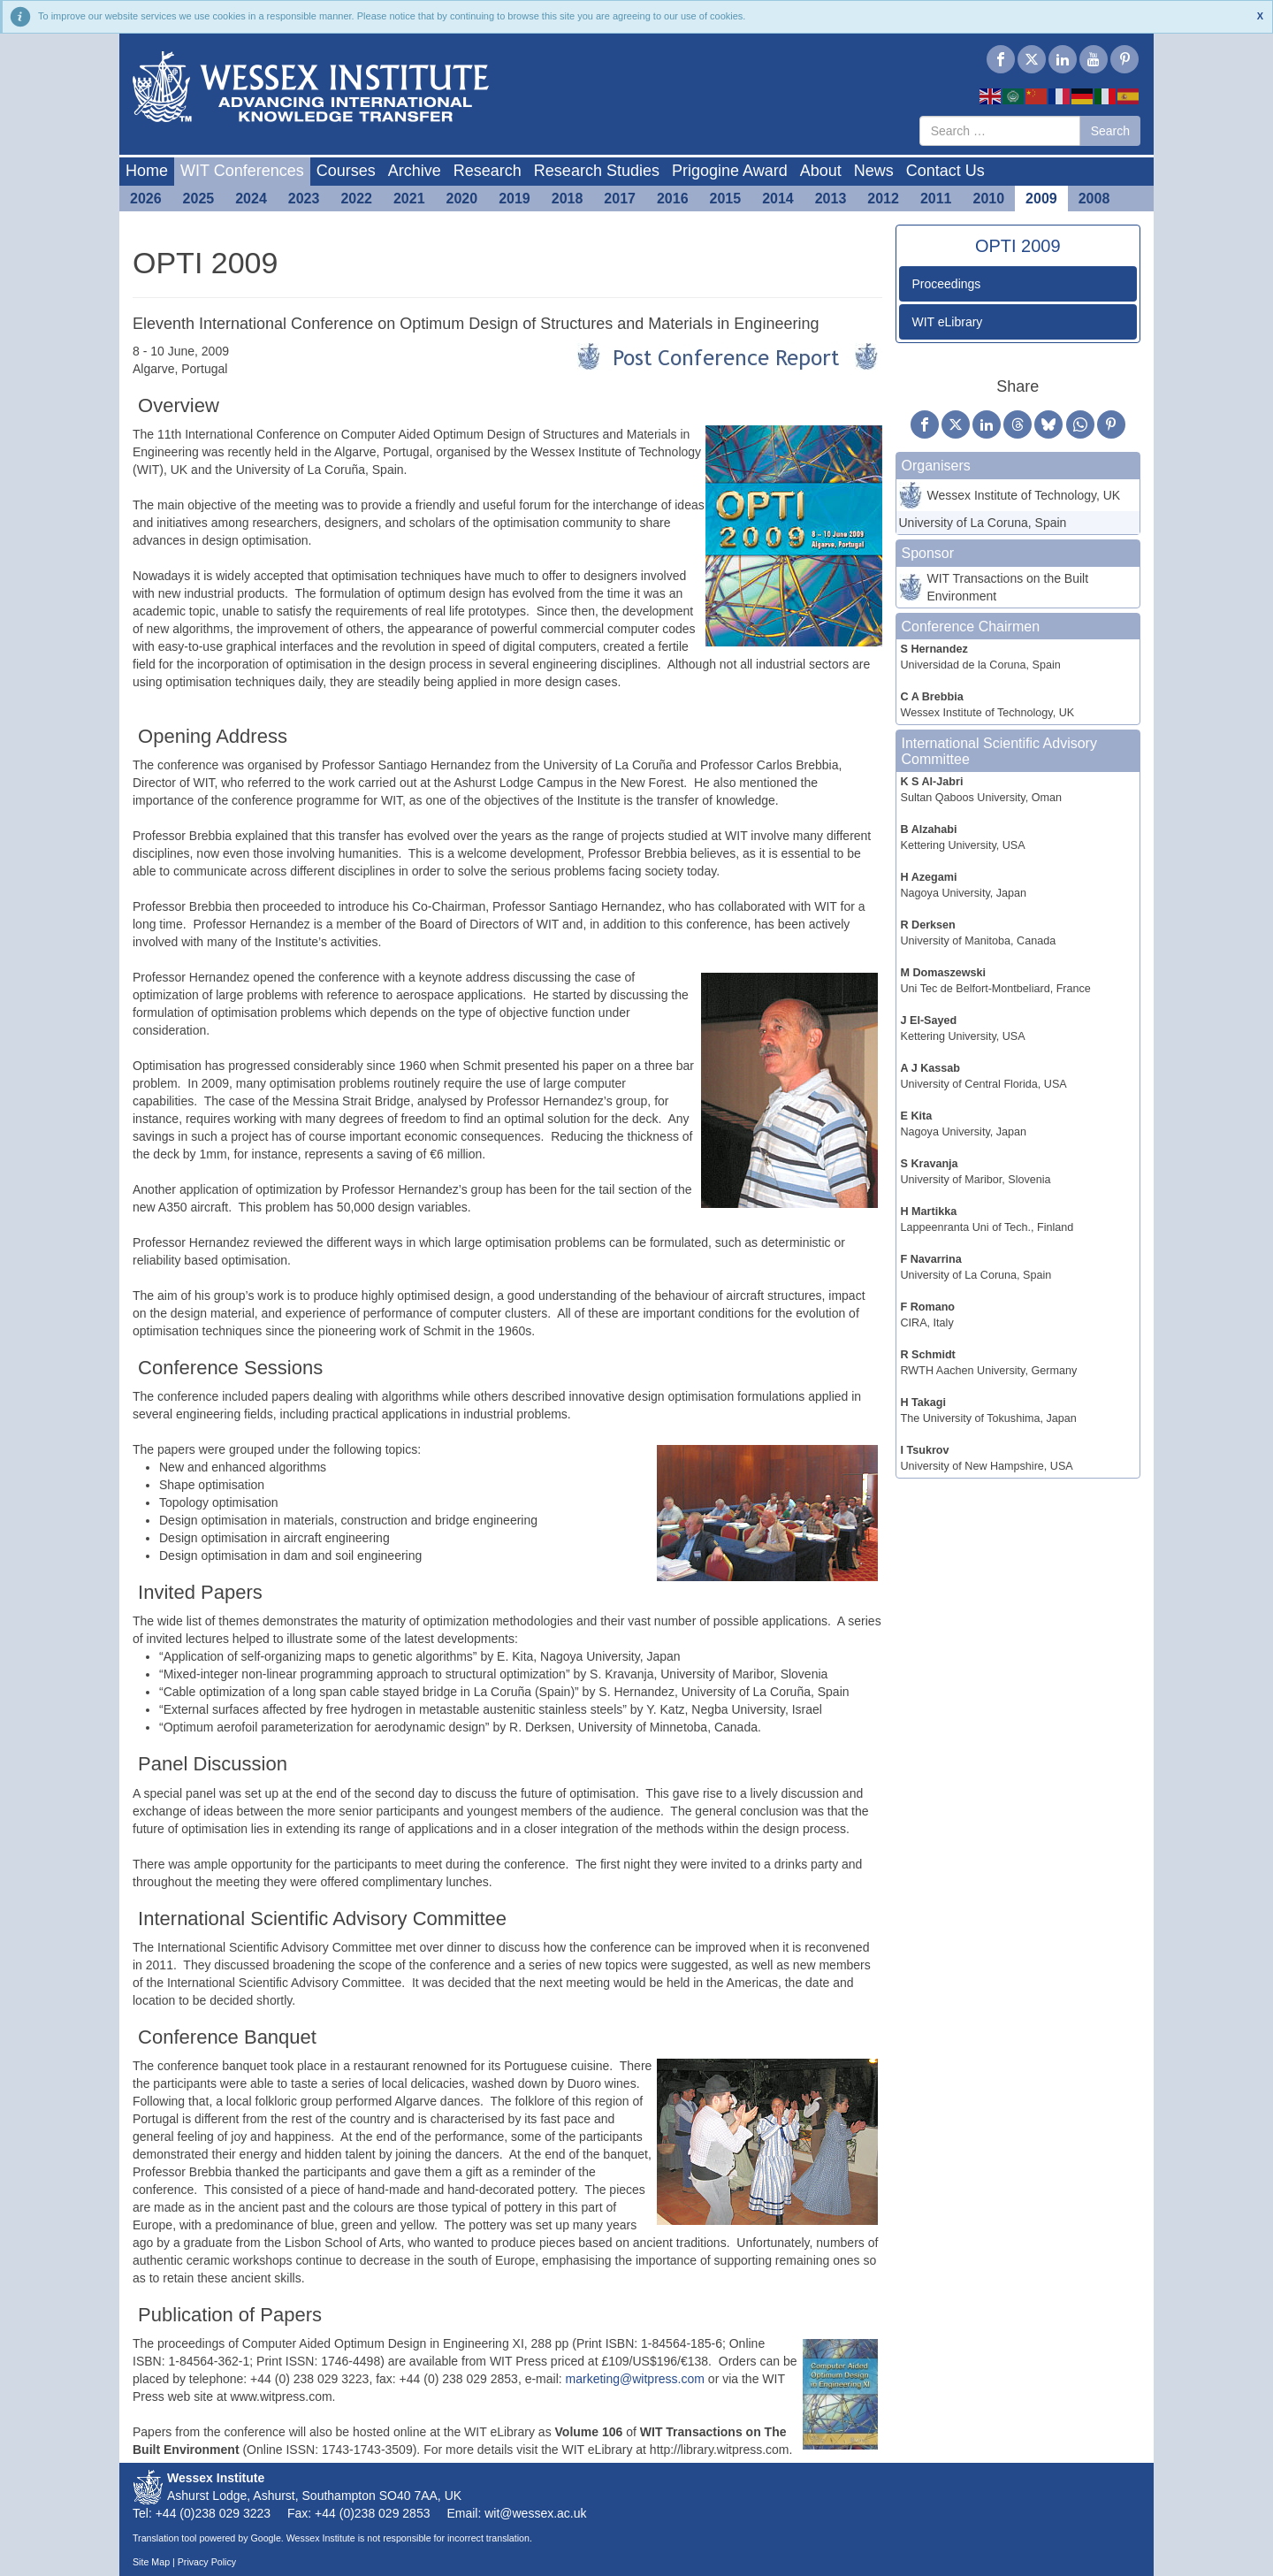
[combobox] (999, 131)
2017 (620, 198)
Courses (346, 171)
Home (147, 171)
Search (1110, 131)
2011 (936, 198)
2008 (1094, 198)
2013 (831, 198)
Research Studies (596, 171)
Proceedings (946, 284)
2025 (199, 198)
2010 (989, 198)
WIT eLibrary (947, 322)
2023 (304, 198)
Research (488, 171)
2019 (514, 198)
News (874, 171)
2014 (778, 198)
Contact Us (945, 171)
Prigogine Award (730, 171)
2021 (409, 198)
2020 (462, 198)
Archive (414, 171)
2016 (673, 198)
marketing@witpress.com (635, 2379)
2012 (883, 198)
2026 (146, 198)
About (821, 171)
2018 (567, 198)
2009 (1041, 198)
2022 (356, 198)
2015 (726, 198)
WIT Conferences (242, 171)
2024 (251, 198)
